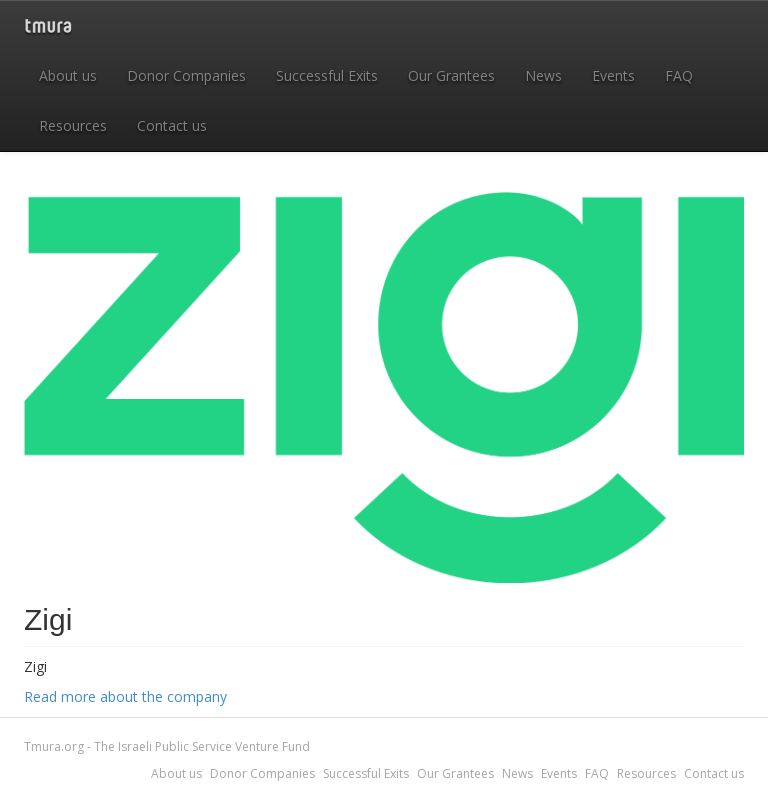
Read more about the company (125, 696)
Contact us (172, 125)
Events (613, 75)
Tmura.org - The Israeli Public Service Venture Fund (167, 746)
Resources (73, 125)
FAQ (679, 75)
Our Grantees (451, 75)
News (543, 75)
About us (68, 75)
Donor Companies (186, 75)
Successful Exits (327, 75)
